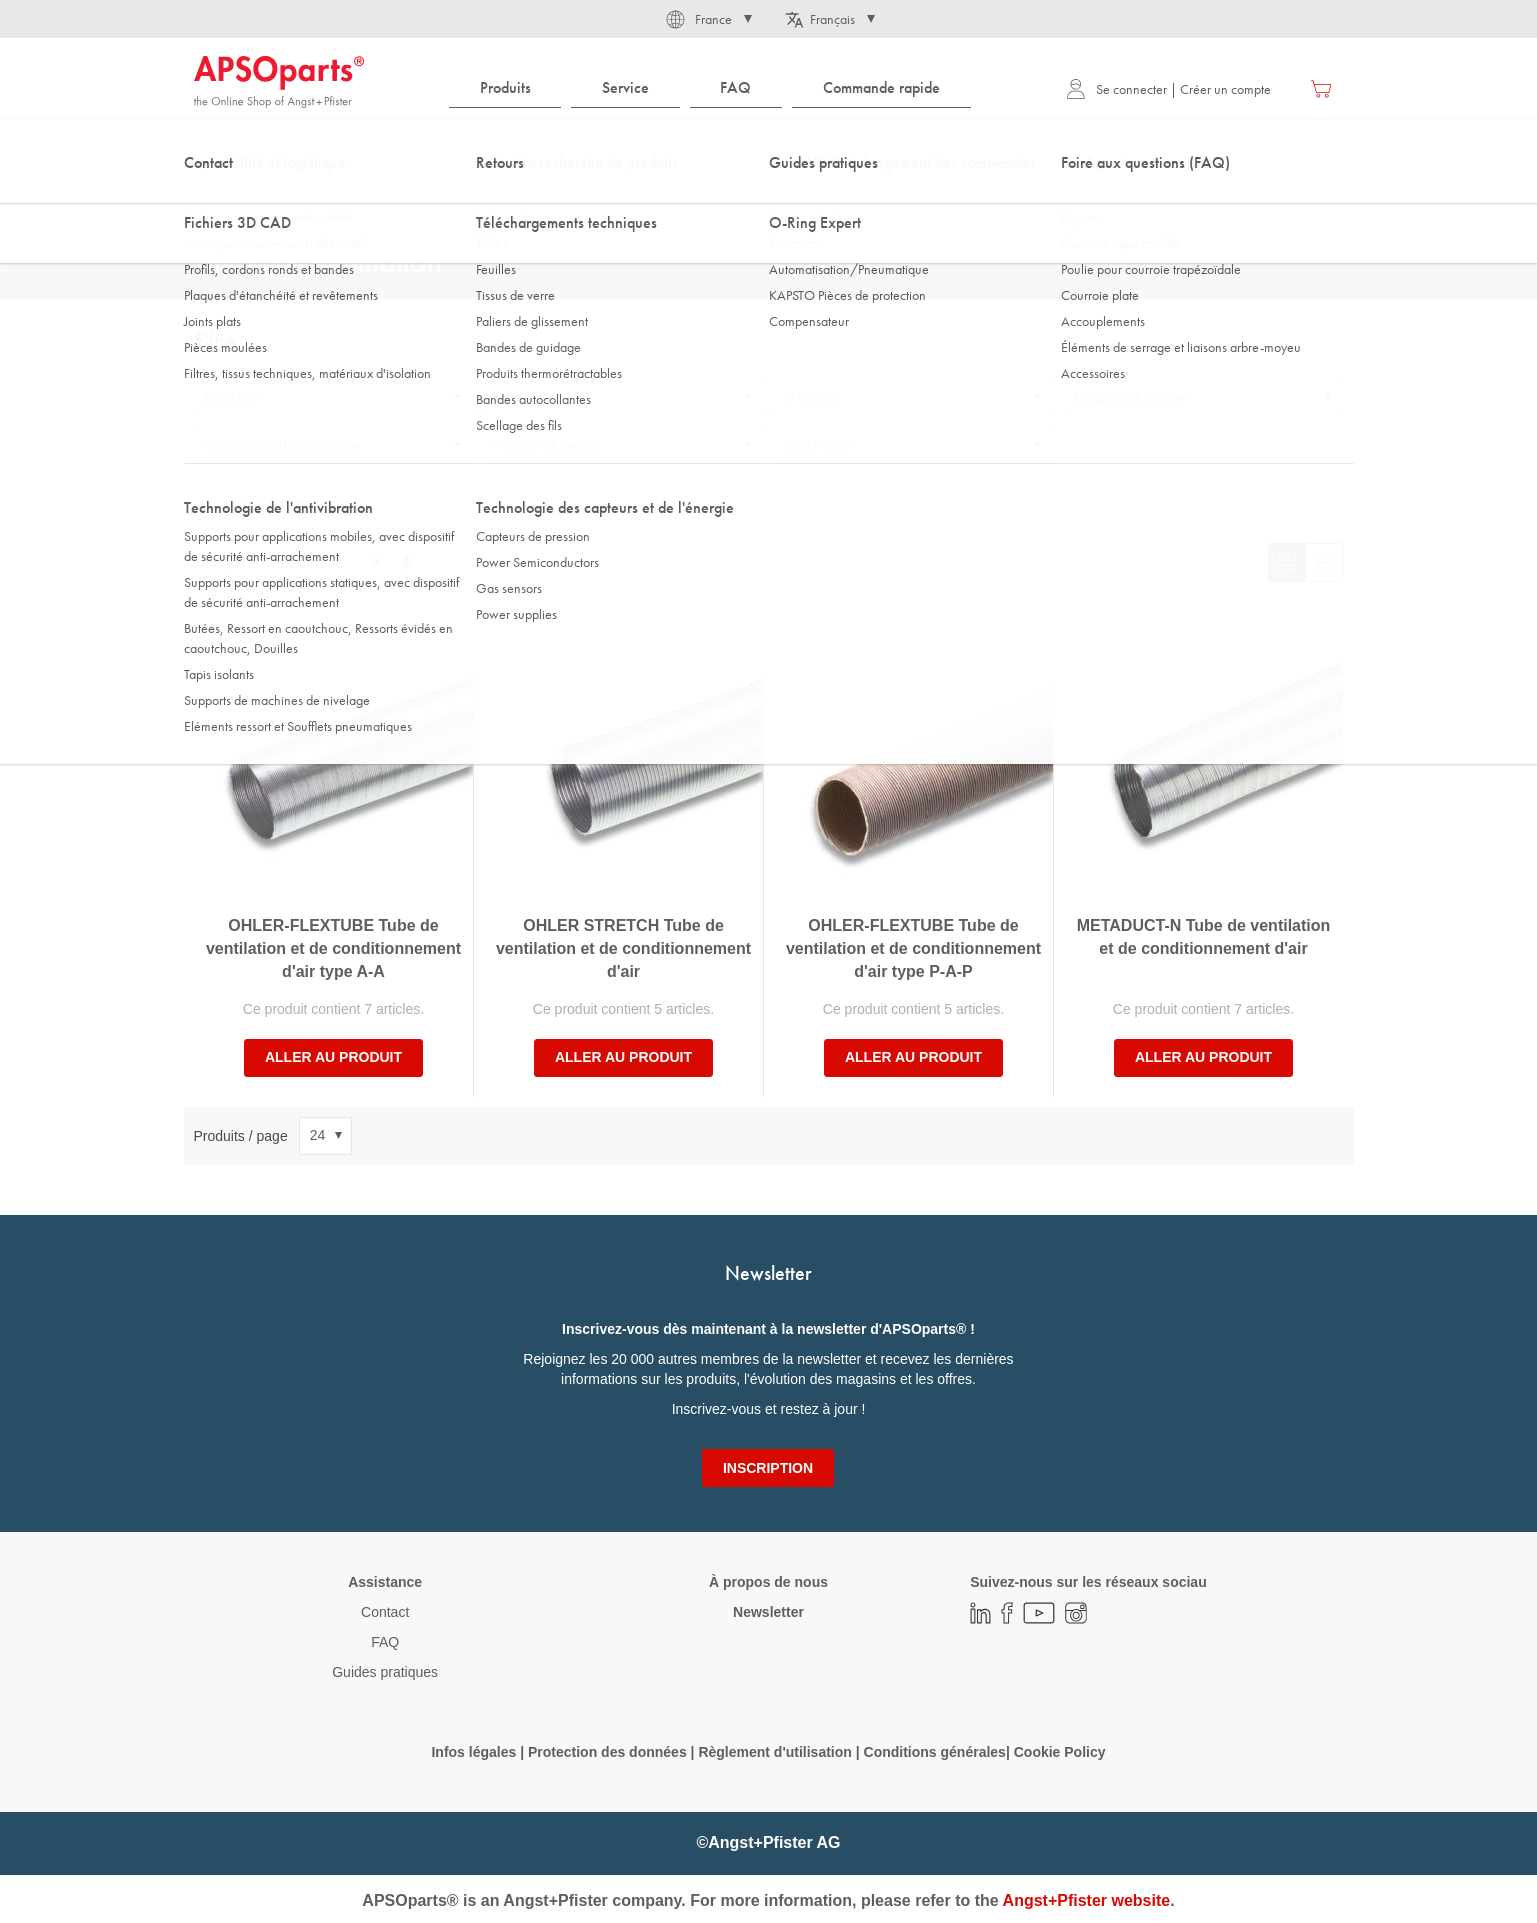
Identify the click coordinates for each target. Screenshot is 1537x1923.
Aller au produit (333, 1057)
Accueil (213, 199)
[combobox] (769, 147)
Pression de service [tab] (547, 445)
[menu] (715, 88)
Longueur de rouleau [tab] (1130, 397)
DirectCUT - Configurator (329, 199)
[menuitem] (505, 88)
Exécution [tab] (231, 397)
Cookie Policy (1060, 1752)
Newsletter (768, 1612)
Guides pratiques (385, 1672)
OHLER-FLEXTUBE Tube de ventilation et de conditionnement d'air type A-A (333, 948)
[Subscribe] (768, 1468)
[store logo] (279, 82)
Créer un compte (1225, 89)
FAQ (385, 1642)
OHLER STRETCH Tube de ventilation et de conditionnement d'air (623, 948)
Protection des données (607, 1752)
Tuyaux (445, 199)
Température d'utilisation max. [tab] (284, 445)
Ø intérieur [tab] (813, 397)
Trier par (220, 562)
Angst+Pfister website (1087, 1900)
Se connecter (1116, 89)
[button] (707, 19)
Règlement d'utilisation (774, 1752)
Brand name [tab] (817, 445)
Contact (385, 1612)
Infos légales (473, 1752)
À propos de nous (768, 1582)
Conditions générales (935, 1752)
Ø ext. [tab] (511, 397)
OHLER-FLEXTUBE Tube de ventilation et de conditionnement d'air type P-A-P (913, 948)
